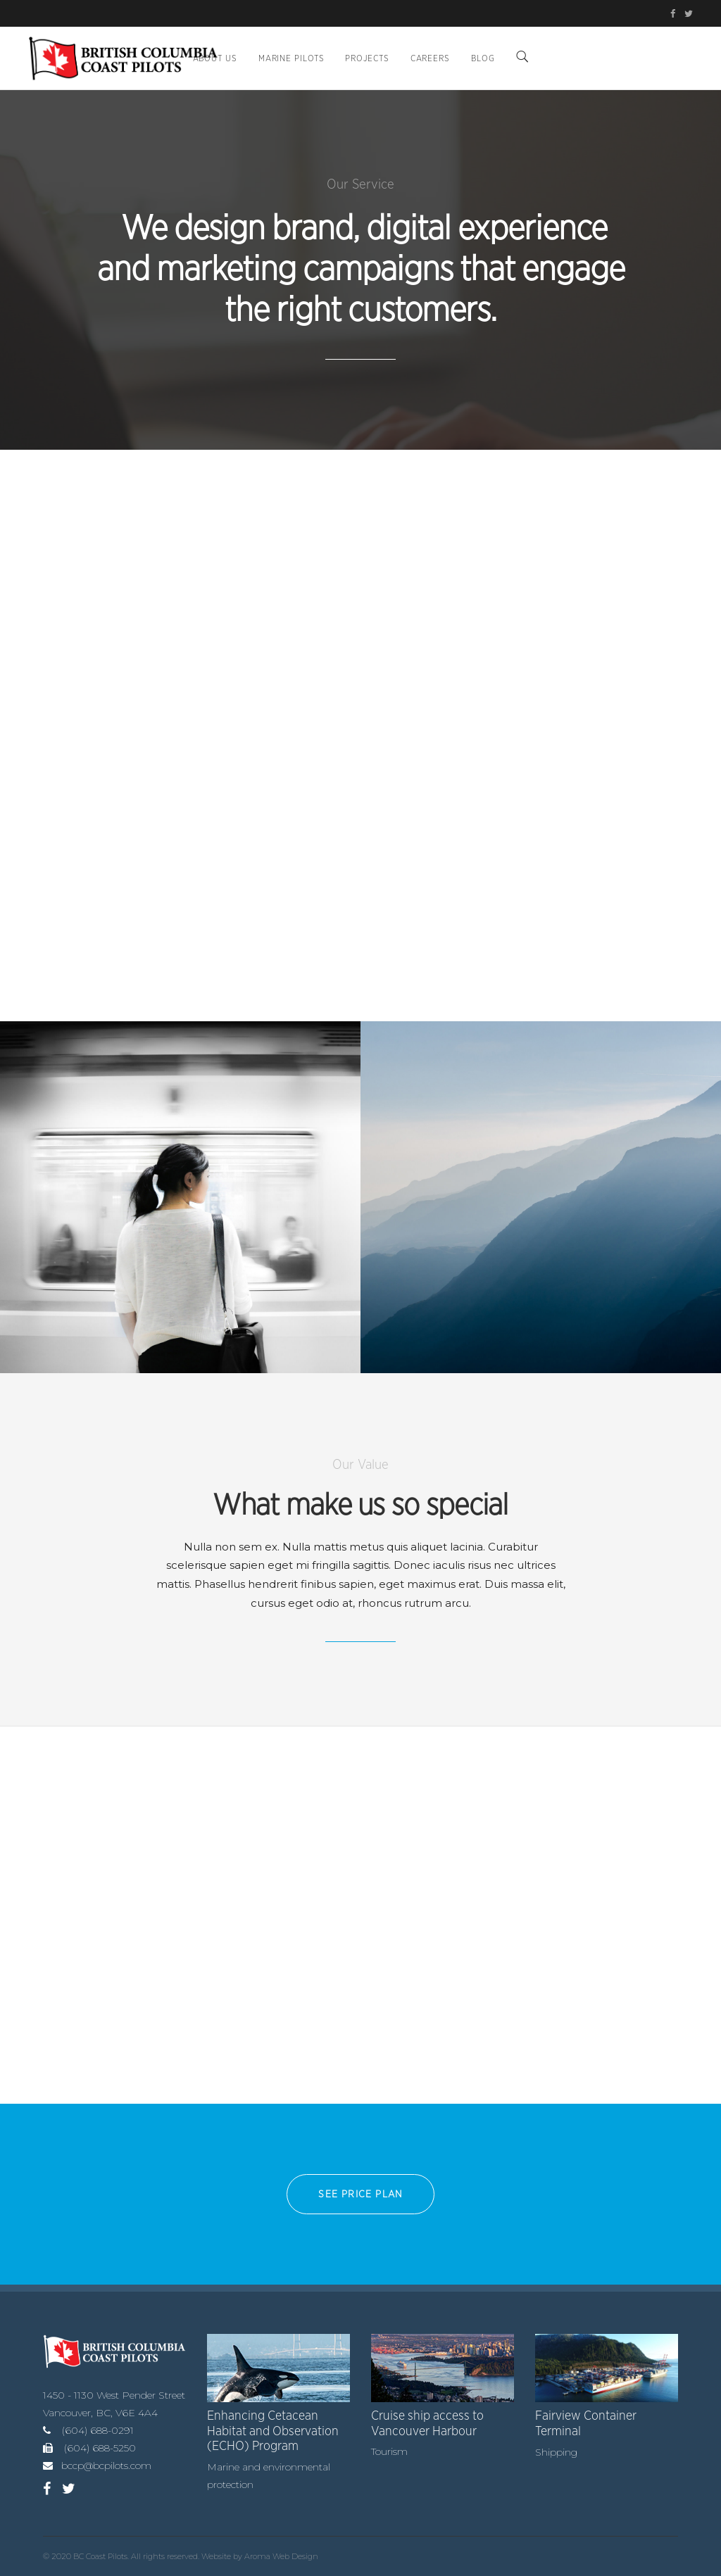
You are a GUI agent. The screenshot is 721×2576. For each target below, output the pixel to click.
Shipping (556, 2452)
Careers (430, 58)
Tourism (389, 2451)
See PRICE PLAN (360, 2194)
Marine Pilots (291, 58)
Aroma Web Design (281, 2556)
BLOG (483, 58)
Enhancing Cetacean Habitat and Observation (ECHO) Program (273, 2431)
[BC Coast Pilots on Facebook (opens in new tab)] (675, 14)
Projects (367, 58)
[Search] (522, 58)
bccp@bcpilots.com (106, 2465)
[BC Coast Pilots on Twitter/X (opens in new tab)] (687, 14)
